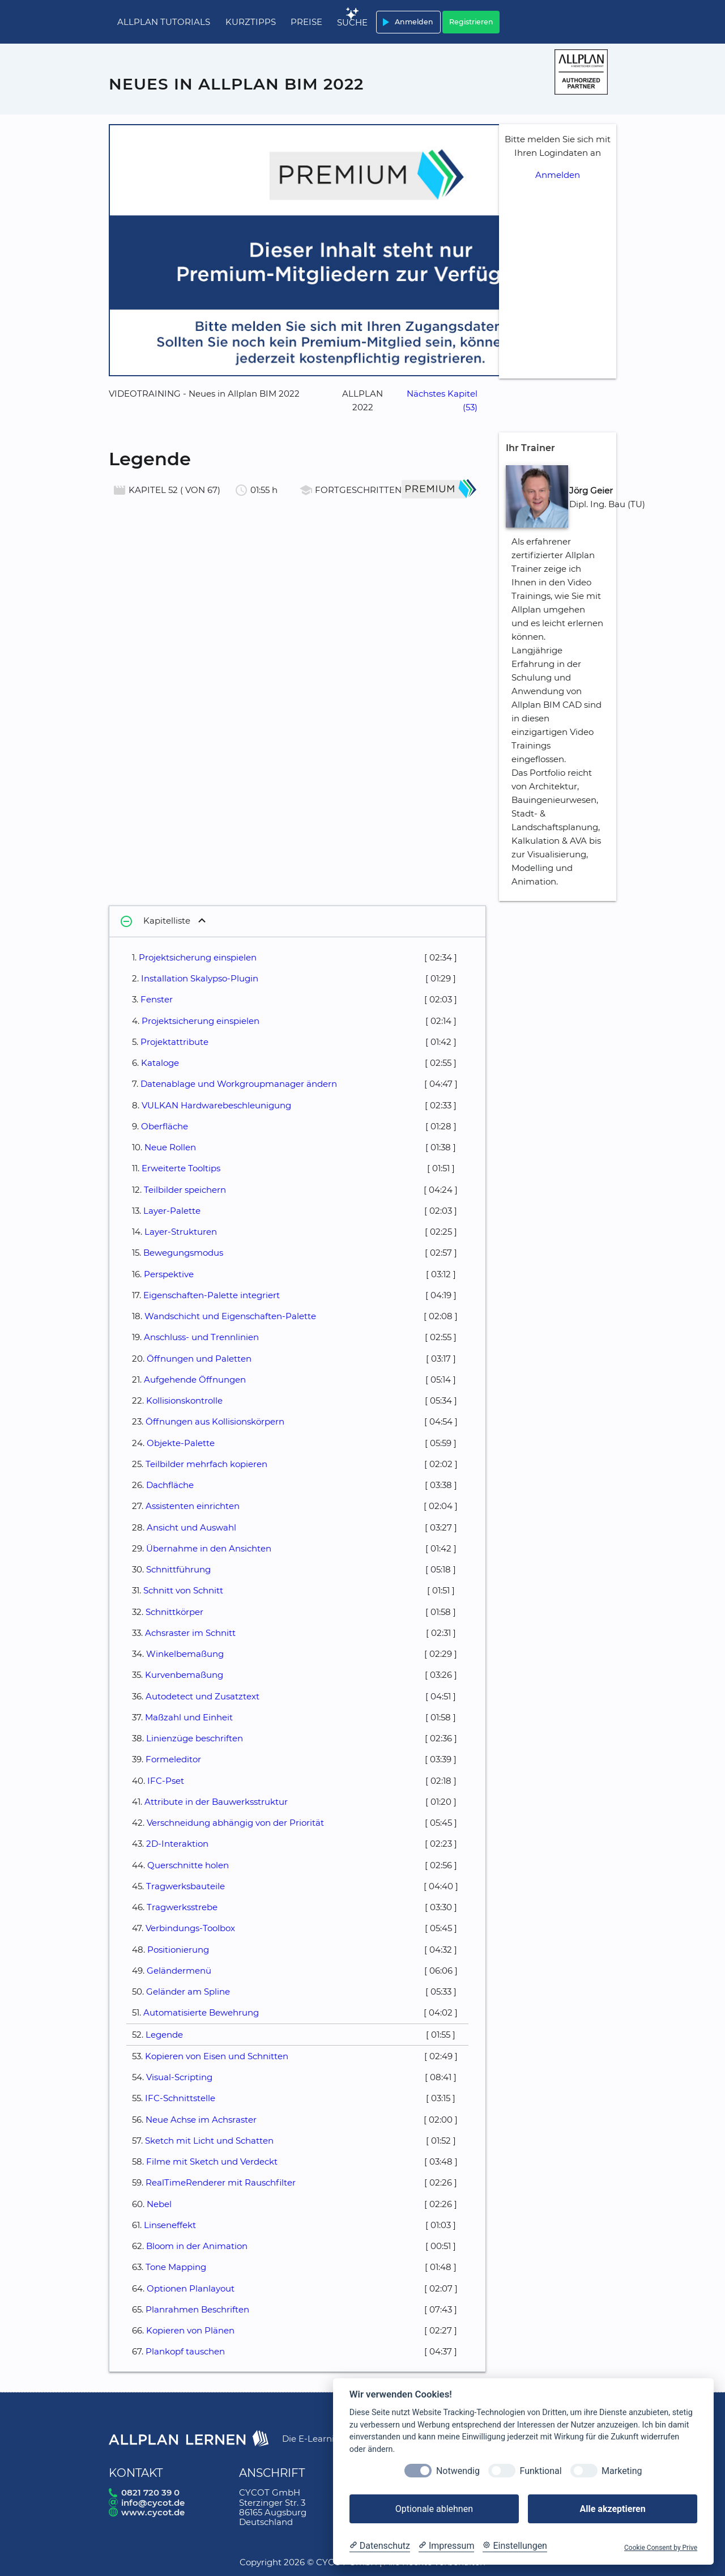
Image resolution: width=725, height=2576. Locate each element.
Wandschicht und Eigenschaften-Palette (230, 1316)
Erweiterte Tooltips (181, 1168)
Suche (352, 21)
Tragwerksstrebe (182, 1907)
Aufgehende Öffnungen (195, 1379)
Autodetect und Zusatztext (202, 1696)
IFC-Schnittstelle (180, 2098)
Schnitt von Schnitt (183, 1590)
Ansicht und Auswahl (191, 1527)
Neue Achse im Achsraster (201, 2119)
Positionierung (178, 1949)
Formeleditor (173, 1759)
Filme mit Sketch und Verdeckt (212, 2161)
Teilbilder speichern (185, 1189)
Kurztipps (250, 21)
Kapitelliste (154, 921)
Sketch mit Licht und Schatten (209, 2140)
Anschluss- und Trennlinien (201, 1337)
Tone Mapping (176, 2267)
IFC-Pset (165, 1780)
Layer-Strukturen (180, 1231)
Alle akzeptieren (612, 2508)
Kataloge (160, 1062)
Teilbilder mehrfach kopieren (206, 1464)
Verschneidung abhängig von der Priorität (235, 1822)
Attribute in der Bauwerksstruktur (216, 1801)
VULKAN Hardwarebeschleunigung (216, 1105)
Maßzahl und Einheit (189, 1717)
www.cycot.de (153, 2512)
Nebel (159, 2204)
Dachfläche (170, 1485)
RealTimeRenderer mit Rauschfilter (221, 2182)
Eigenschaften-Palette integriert (211, 1295)
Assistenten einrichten (193, 1505)
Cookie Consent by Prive (660, 2548)
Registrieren (471, 22)
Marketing (622, 2471)
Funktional (540, 2471)
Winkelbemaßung (185, 1653)
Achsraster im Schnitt (190, 1632)
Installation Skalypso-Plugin (199, 978)
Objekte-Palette (181, 1443)
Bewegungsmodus (183, 1252)
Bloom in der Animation (197, 2246)
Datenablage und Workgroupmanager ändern (238, 1083)
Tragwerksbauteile (185, 1886)
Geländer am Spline (188, 1991)
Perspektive (169, 1274)
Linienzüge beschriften (194, 1738)
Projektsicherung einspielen (198, 957)
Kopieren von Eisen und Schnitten (216, 2056)
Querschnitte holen (188, 1865)
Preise (306, 21)
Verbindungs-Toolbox (190, 1928)
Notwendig (458, 2471)
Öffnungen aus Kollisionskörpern (215, 1421)
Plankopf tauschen (185, 2351)
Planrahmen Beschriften (197, 2309)
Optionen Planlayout (190, 2288)
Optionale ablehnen (434, 2508)
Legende (164, 2034)
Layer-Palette (172, 1210)
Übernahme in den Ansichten (208, 1548)
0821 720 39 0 (150, 2492)
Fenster (156, 999)
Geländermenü (179, 1970)
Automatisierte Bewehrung (201, 2012)
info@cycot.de (153, 2502)
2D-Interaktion (177, 1843)
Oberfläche (164, 1126)
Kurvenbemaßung (184, 1674)
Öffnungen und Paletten (199, 1358)
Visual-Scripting (179, 2077)
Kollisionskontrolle (184, 1400)
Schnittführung (178, 1569)
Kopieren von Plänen (190, 2330)
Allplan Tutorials (163, 21)
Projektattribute (174, 1041)
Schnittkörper (174, 1611)
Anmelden (405, 22)
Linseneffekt (170, 2225)
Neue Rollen (170, 1147)
